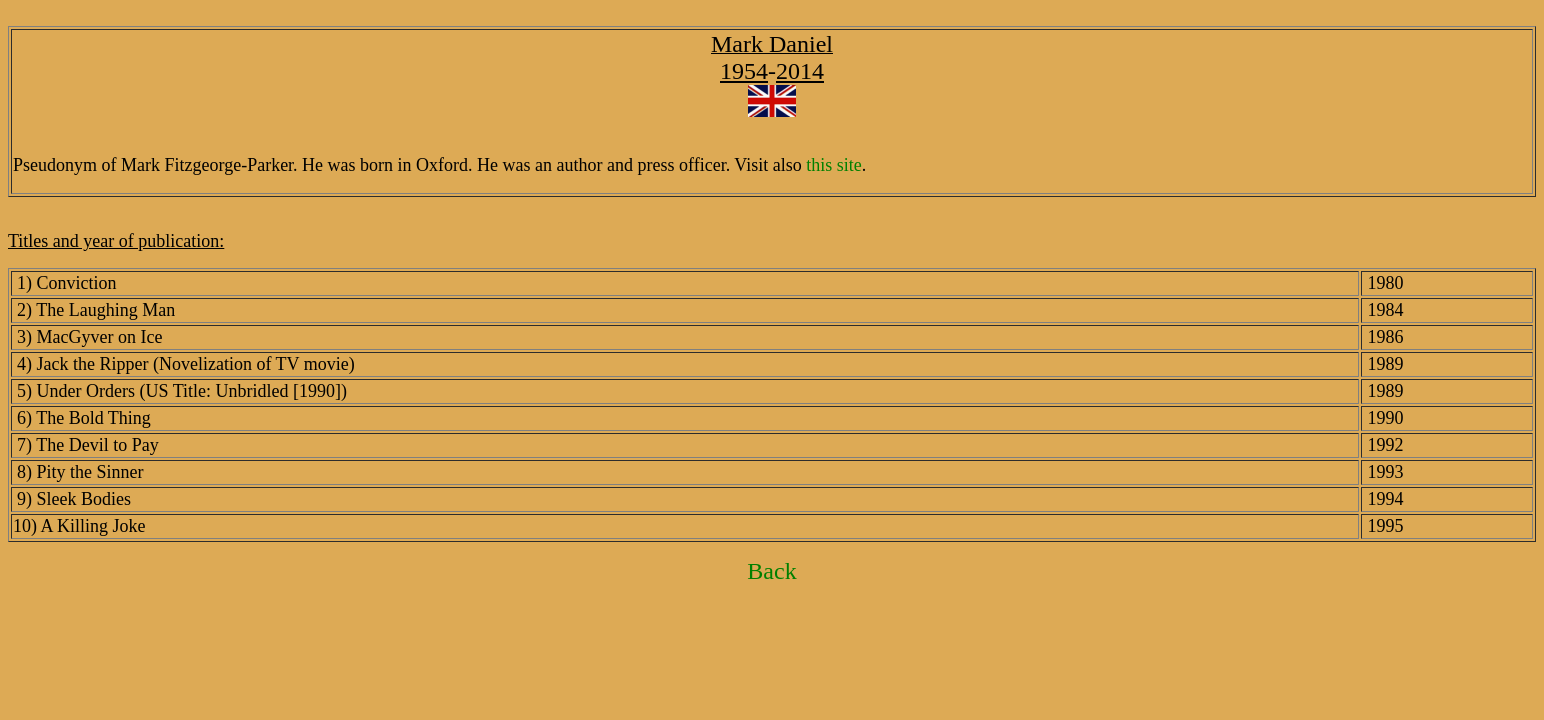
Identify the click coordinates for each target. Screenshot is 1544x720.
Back (771, 571)
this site (834, 165)
